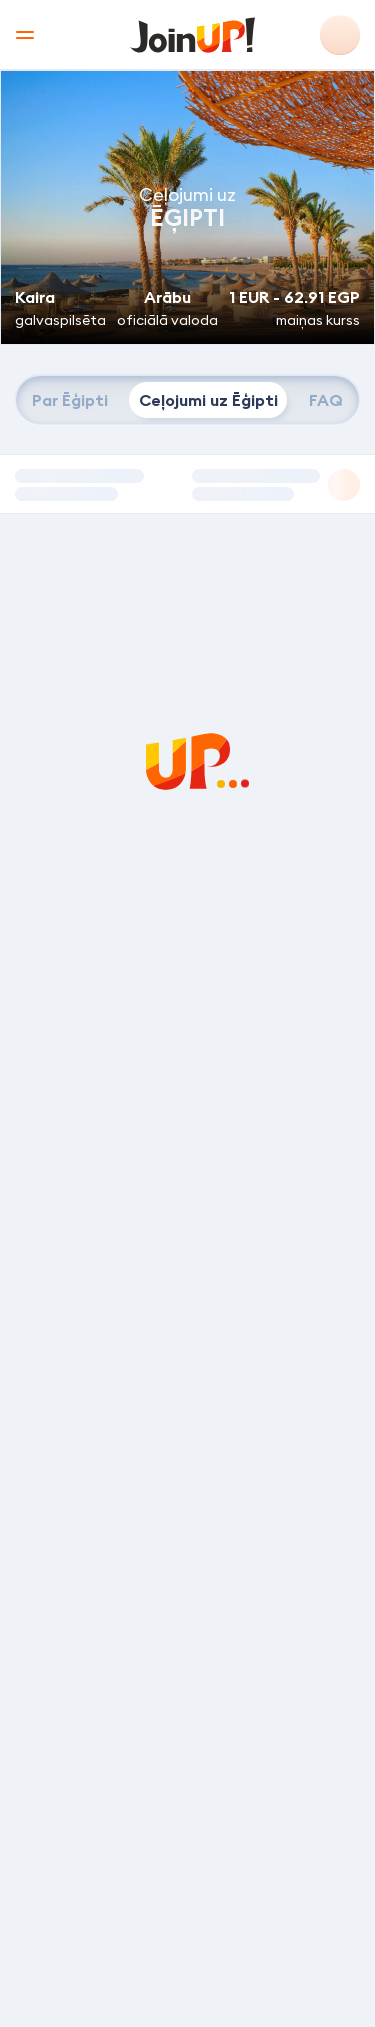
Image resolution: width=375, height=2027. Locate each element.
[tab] (69, 400)
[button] (187, 484)
